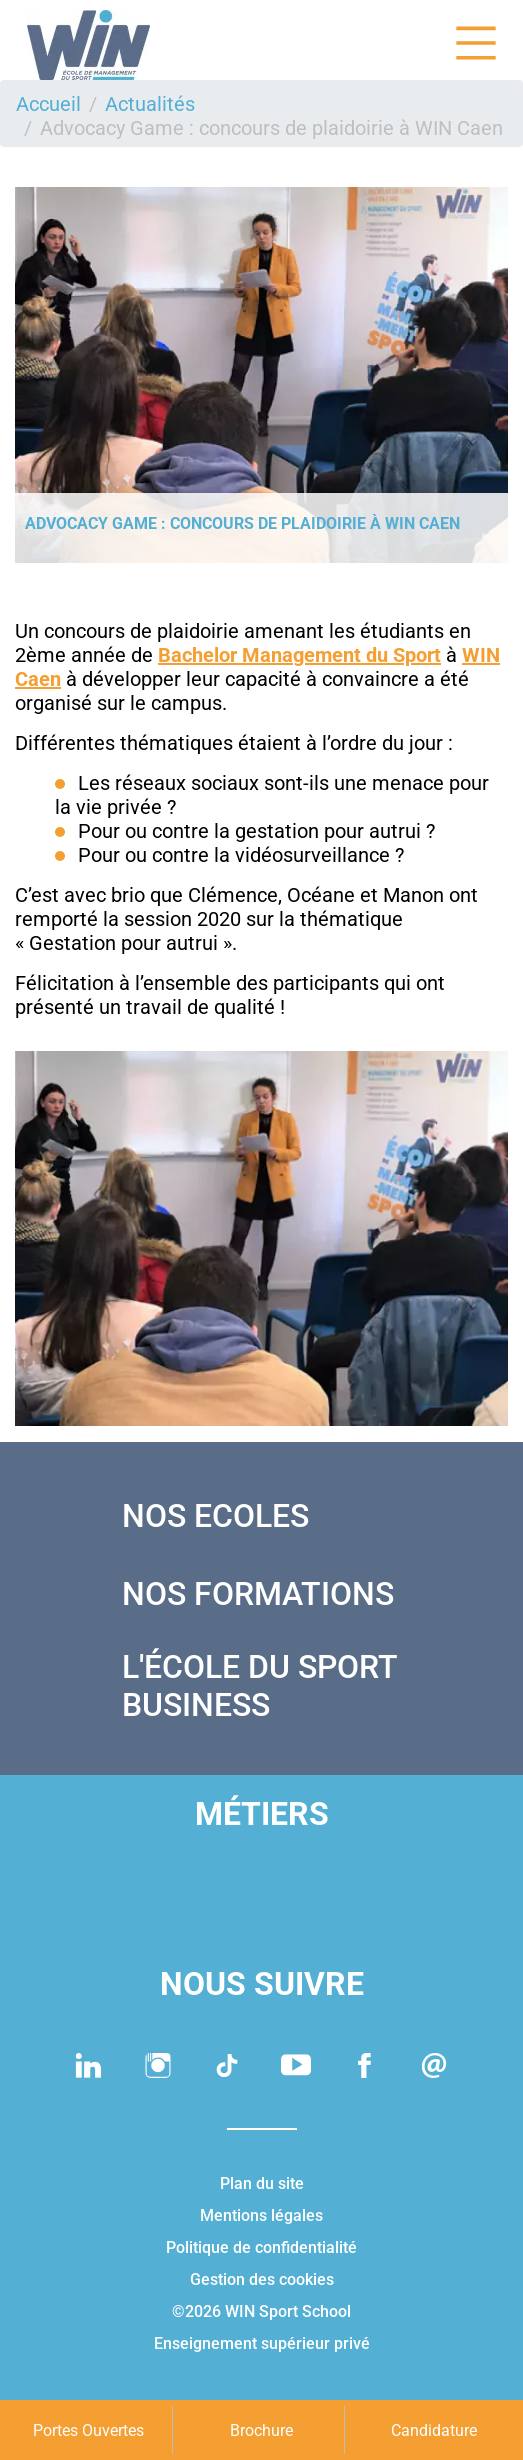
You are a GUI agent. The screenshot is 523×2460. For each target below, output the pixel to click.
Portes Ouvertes (88, 2430)
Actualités (150, 104)
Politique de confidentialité (261, 2247)
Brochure (261, 2430)
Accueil (48, 104)
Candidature (434, 2430)
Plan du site (262, 2183)
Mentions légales (261, 2215)
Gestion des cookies (262, 2279)
